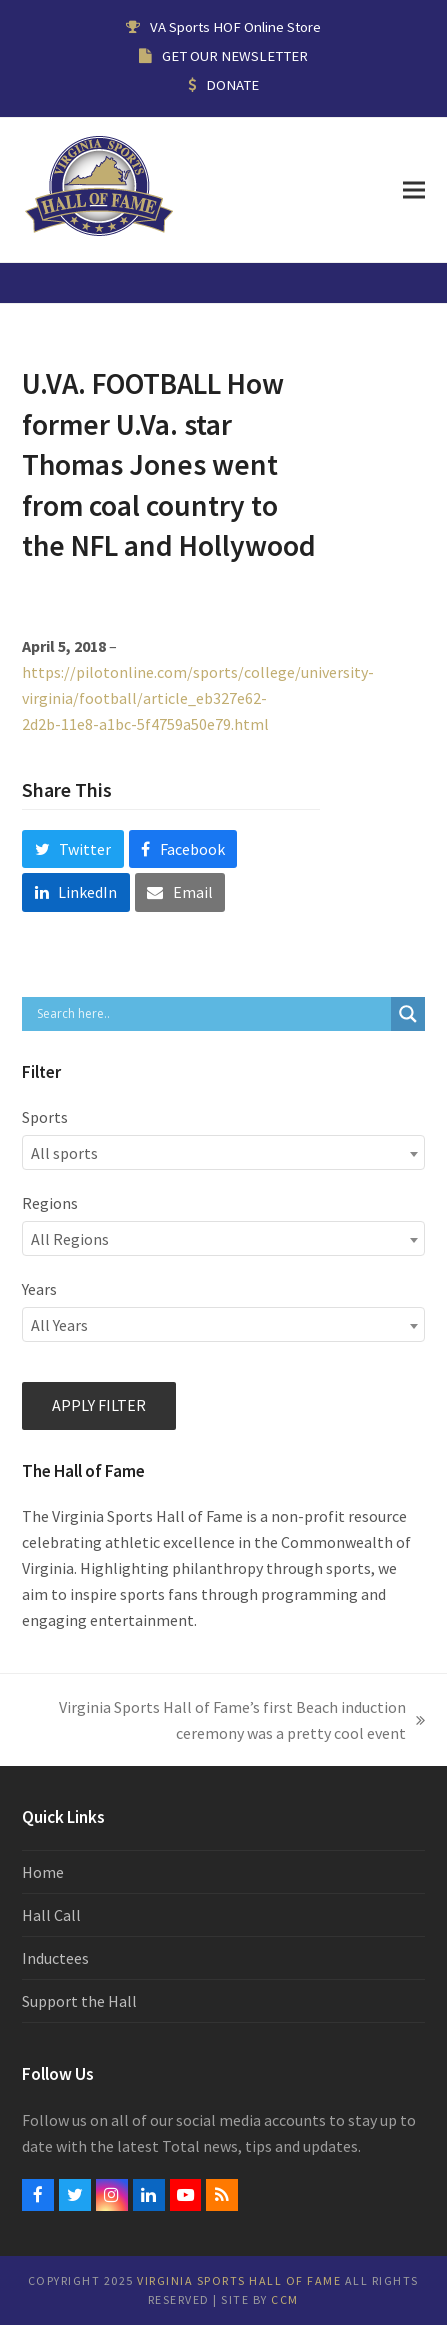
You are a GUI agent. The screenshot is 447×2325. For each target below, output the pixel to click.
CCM (285, 2299)
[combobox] (223, 1152)
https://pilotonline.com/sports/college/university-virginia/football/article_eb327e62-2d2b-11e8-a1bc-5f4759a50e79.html (198, 698)
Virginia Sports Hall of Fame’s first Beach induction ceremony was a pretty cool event (233, 1721)
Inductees (55, 1958)
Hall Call (51, 1915)
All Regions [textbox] (70, 1239)
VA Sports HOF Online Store (235, 26)
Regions (50, 1203)
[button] (414, 189)
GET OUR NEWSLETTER (235, 55)
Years (39, 1289)
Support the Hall (79, 2001)
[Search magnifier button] (408, 1014)
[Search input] (211, 1014)
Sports (45, 1117)
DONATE (232, 84)
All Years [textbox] (59, 1325)
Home (43, 1872)
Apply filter (99, 1405)
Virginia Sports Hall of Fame (239, 2280)
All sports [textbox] (64, 1153)
